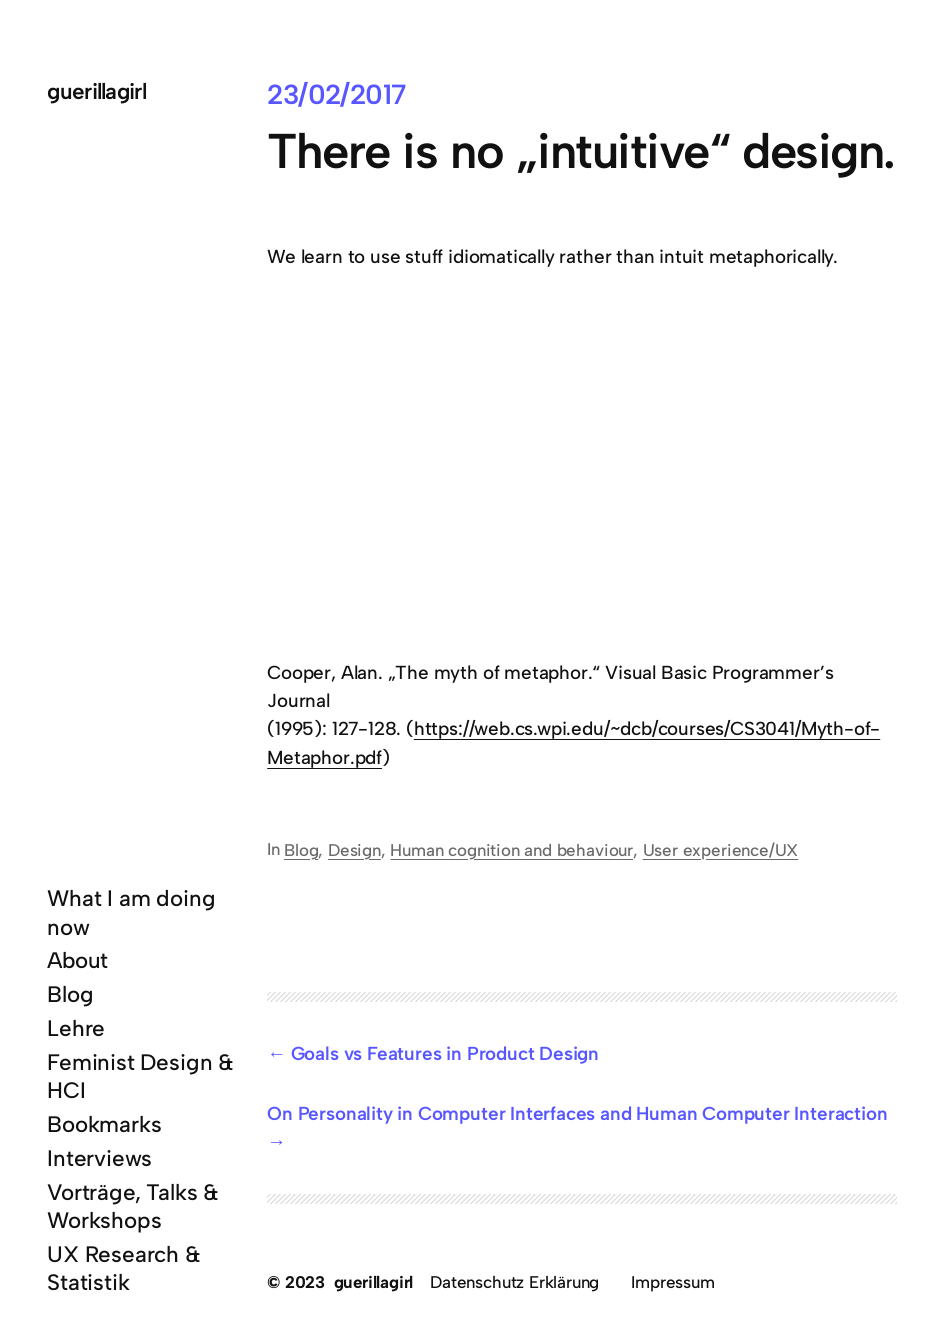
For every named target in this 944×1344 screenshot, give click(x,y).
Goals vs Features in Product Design (445, 1053)
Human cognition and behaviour (511, 850)
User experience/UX (721, 850)
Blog (301, 850)
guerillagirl (96, 91)
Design (354, 850)
